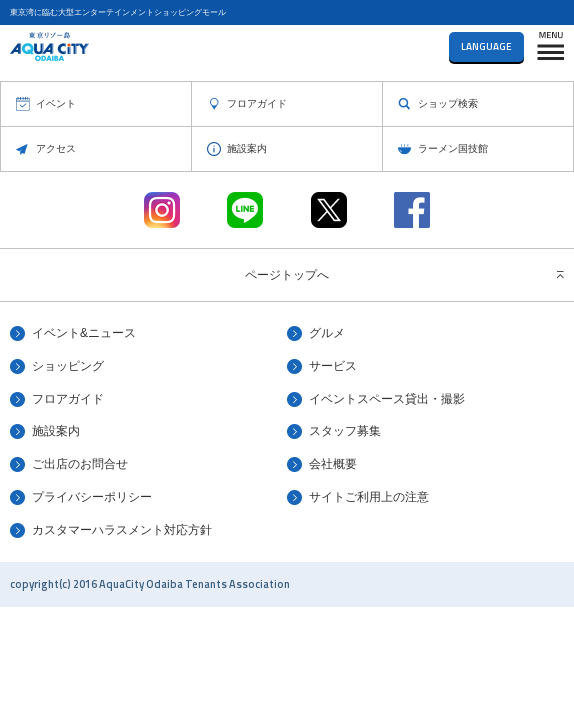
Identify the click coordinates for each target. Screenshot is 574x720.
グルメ (327, 333)
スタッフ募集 (345, 431)
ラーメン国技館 (453, 148)
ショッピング (68, 366)
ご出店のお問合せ (80, 464)
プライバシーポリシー (92, 497)
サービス (333, 366)
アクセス (56, 148)
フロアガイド (257, 103)
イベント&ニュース (84, 333)
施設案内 (247, 148)
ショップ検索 (448, 103)
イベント (56, 103)
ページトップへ (287, 275)
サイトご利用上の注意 (369, 497)
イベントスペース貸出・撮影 (387, 399)
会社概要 (333, 464)
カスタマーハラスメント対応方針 (122, 530)
